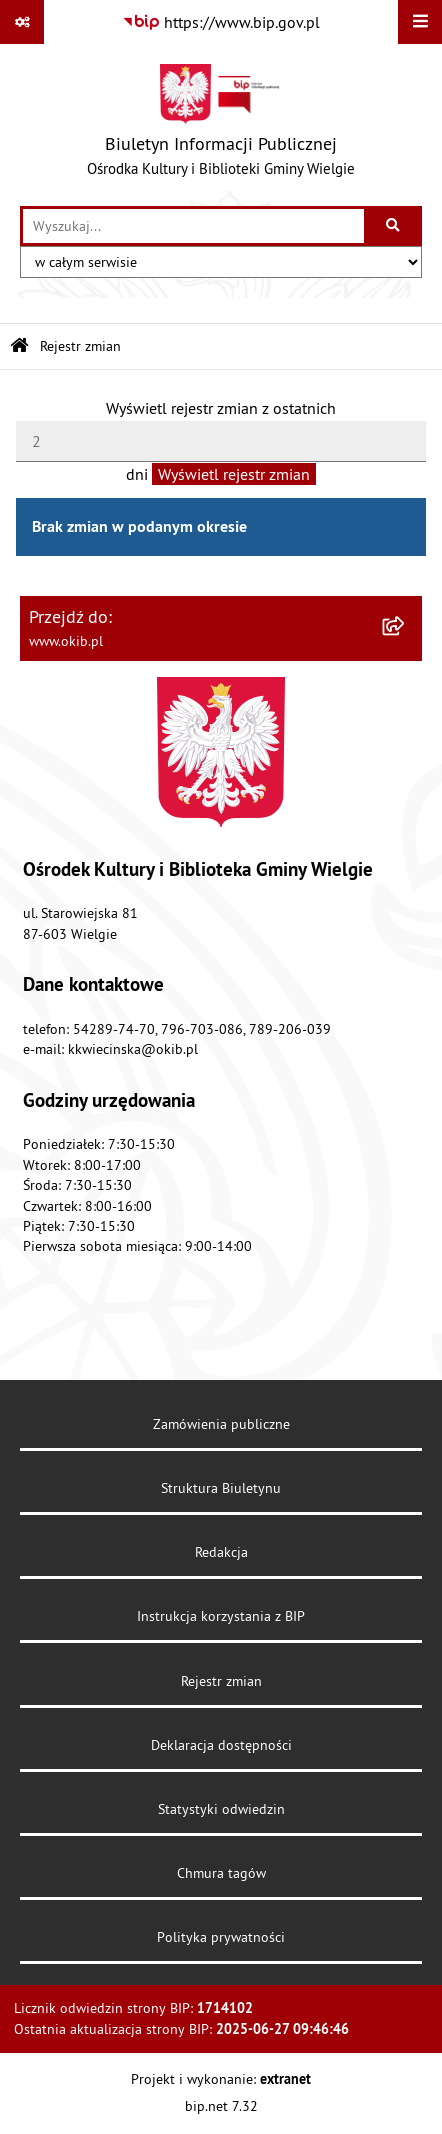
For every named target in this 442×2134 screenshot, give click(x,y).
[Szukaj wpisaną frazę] (394, 226)
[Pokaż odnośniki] (22, 22)
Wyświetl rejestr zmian (234, 474)
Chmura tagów (221, 1873)
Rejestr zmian (80, 346)
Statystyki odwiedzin (221, 1809)
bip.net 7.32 (221, 2106)
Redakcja (221, 1552)
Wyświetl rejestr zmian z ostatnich (221, 408)
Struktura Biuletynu (221, 1488)
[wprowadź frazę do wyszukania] (193, 226)
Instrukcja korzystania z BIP (221, 1616)
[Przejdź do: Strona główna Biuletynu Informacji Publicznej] (19, 346)
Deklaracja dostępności (221, 1745)
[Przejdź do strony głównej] (221, 125)
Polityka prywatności (221, 1937)
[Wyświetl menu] (420, 22)
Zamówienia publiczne (221, 1424)
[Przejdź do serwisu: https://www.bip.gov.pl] (221, 22)
